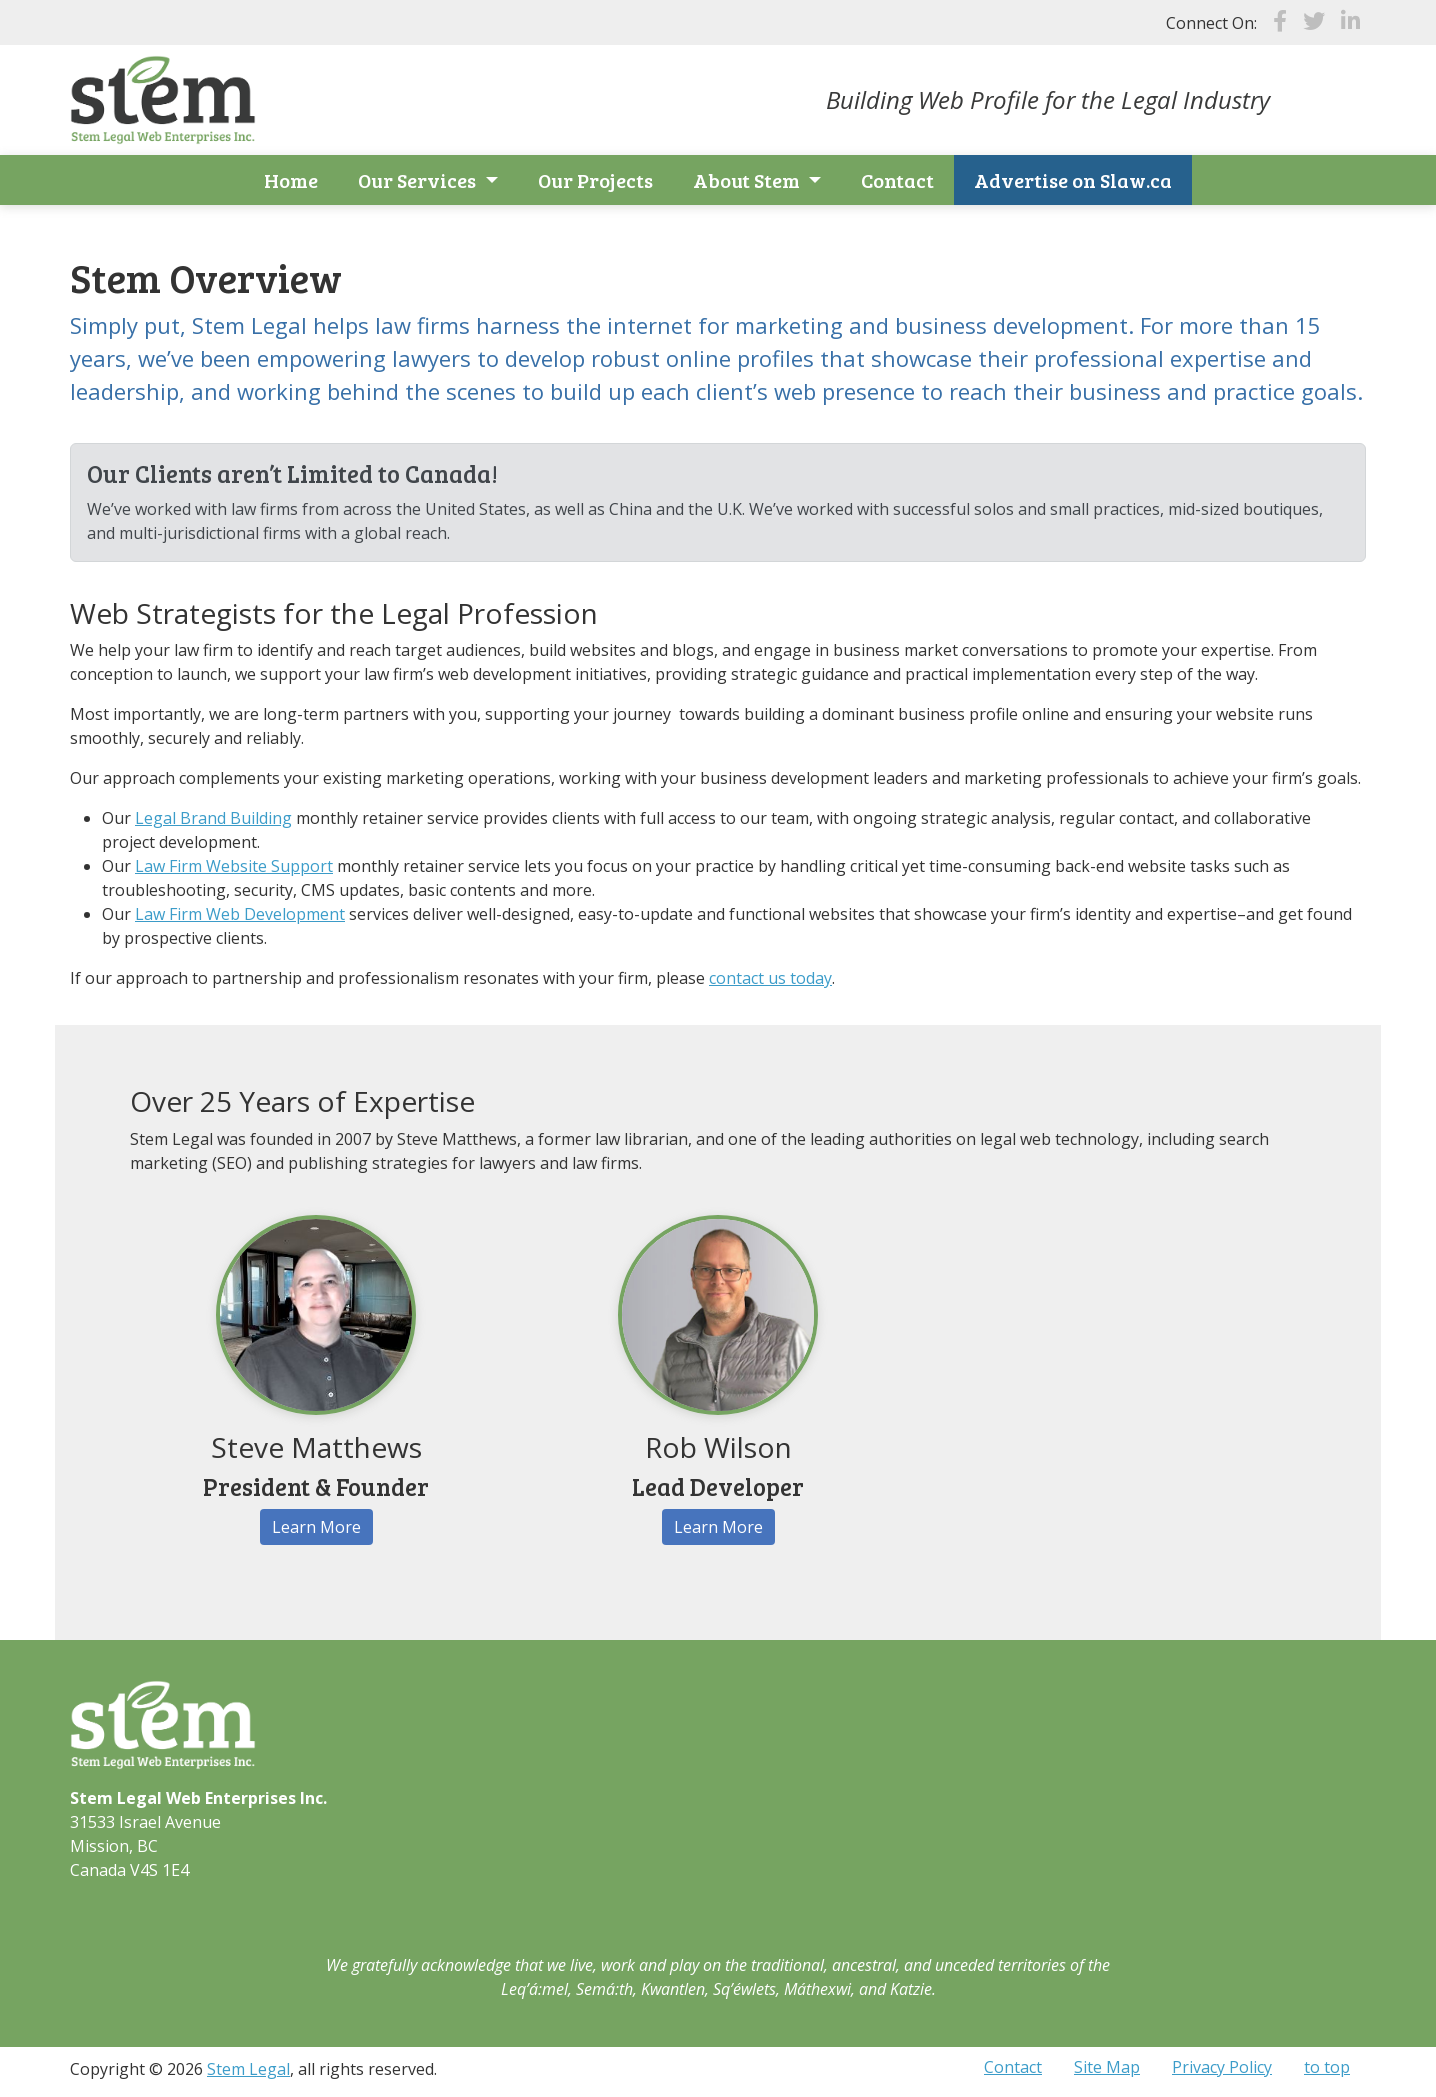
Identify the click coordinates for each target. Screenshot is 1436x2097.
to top (1327, 2067)
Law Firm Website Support (234, 866)
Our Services (419, 180)
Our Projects (595, 180)
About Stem (748, 180)
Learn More (316, 1527)
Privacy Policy (1222, 2067)
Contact (897, 180)
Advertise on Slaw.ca (1073, 180)
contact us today (770, 978)
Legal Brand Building (213, 818)
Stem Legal (248, 2069)
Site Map (1107, 2067)
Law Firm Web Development (240, 914)
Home (291, 180)
